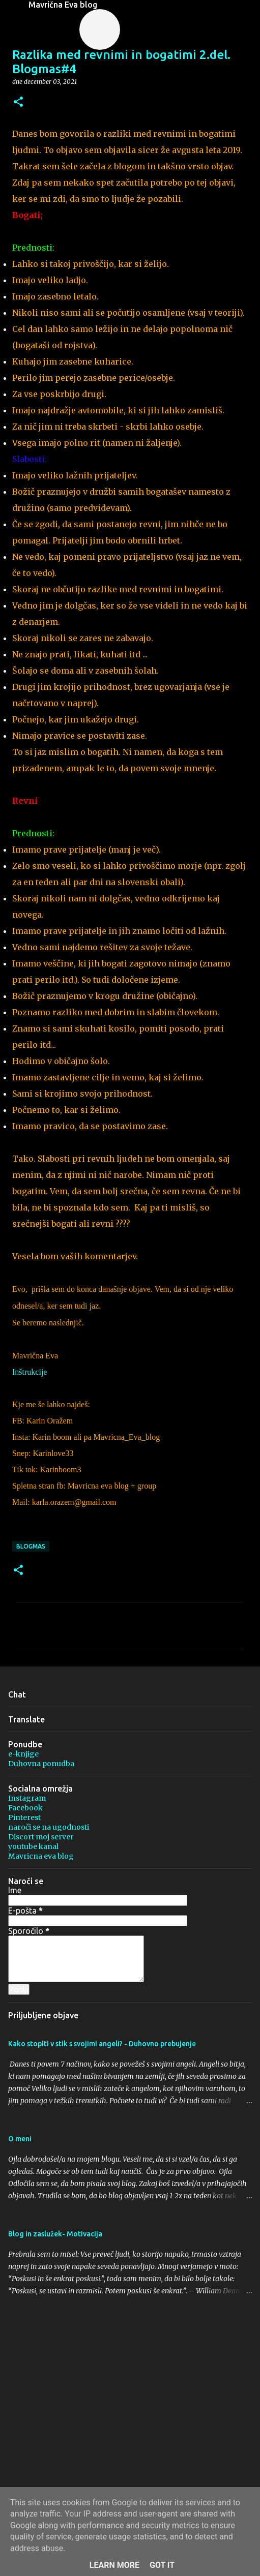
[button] (18, 102)
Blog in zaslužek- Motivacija (55, 2234)
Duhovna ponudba (41, 1763)
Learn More (114, 2565)
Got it (162, 2565)
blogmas (30, 1546)
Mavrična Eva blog (62, 4)
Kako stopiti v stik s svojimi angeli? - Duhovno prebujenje (102, 2044)
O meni (20, 2139)
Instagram (27, 1798)
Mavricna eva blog (41, 1856)
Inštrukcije (29, 1372)
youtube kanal (33, 1846)
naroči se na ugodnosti (48, 1827)
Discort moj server (41, 1836)
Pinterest (24, 1817)
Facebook (25, 1807)
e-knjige (23, 1754)
